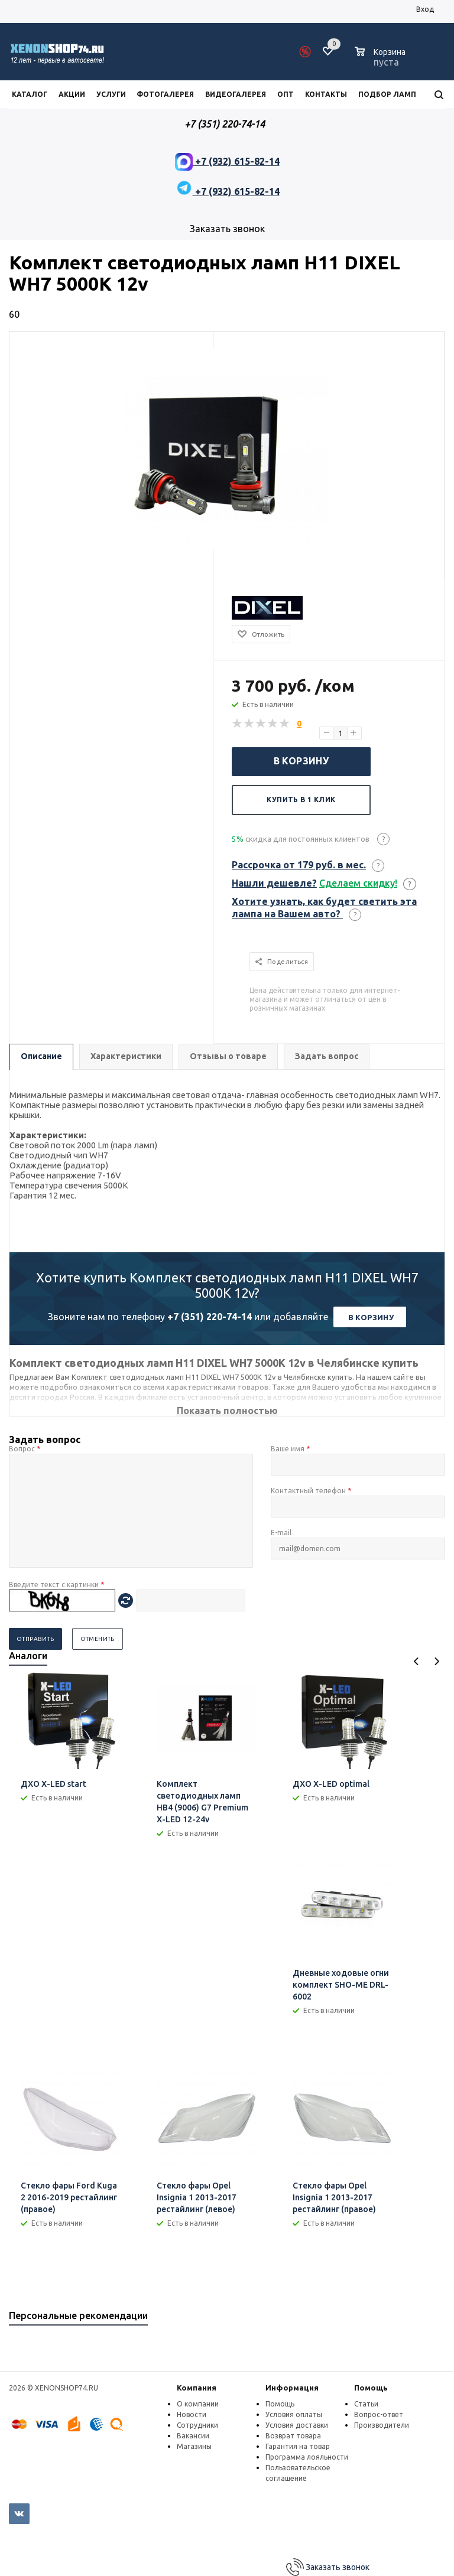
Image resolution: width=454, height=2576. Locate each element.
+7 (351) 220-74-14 (209, 1316)
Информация (292, 2387)
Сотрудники (197, 2425)
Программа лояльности (306, 2457)
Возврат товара (293, 2436)
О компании (198, 2404)
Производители (381, 2425)
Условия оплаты (293, 2414)
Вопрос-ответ (378, 2414)
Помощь (371, 2387)
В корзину (301, 760)
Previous (416, 1661)
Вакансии (193, 2436)
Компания (196, 2387)
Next (436, 1661)
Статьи (366, 2404)
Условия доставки (296, 2425)
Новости (191, 2414)
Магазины (194, 2446)
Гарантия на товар (297, 2446)
